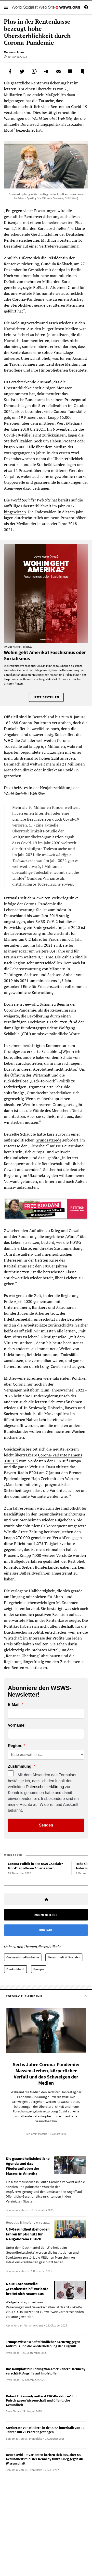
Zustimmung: (20, 1766)
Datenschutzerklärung (45, 1787)
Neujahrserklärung (56, 787)
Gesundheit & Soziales (64, 1957)
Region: (15, 1746)
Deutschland (15, 1969)
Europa (38, 1969)
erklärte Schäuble (42, 1051)
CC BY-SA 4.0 (71, 198)
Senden (46, 1825)
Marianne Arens (14, 52)
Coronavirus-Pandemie (22, 1957)
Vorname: (17, 1725)
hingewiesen (15, 512)
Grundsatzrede (48, 1140)
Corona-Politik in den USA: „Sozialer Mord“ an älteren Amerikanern (35, 1866)
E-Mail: (14, 1705)
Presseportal (75, 399)
